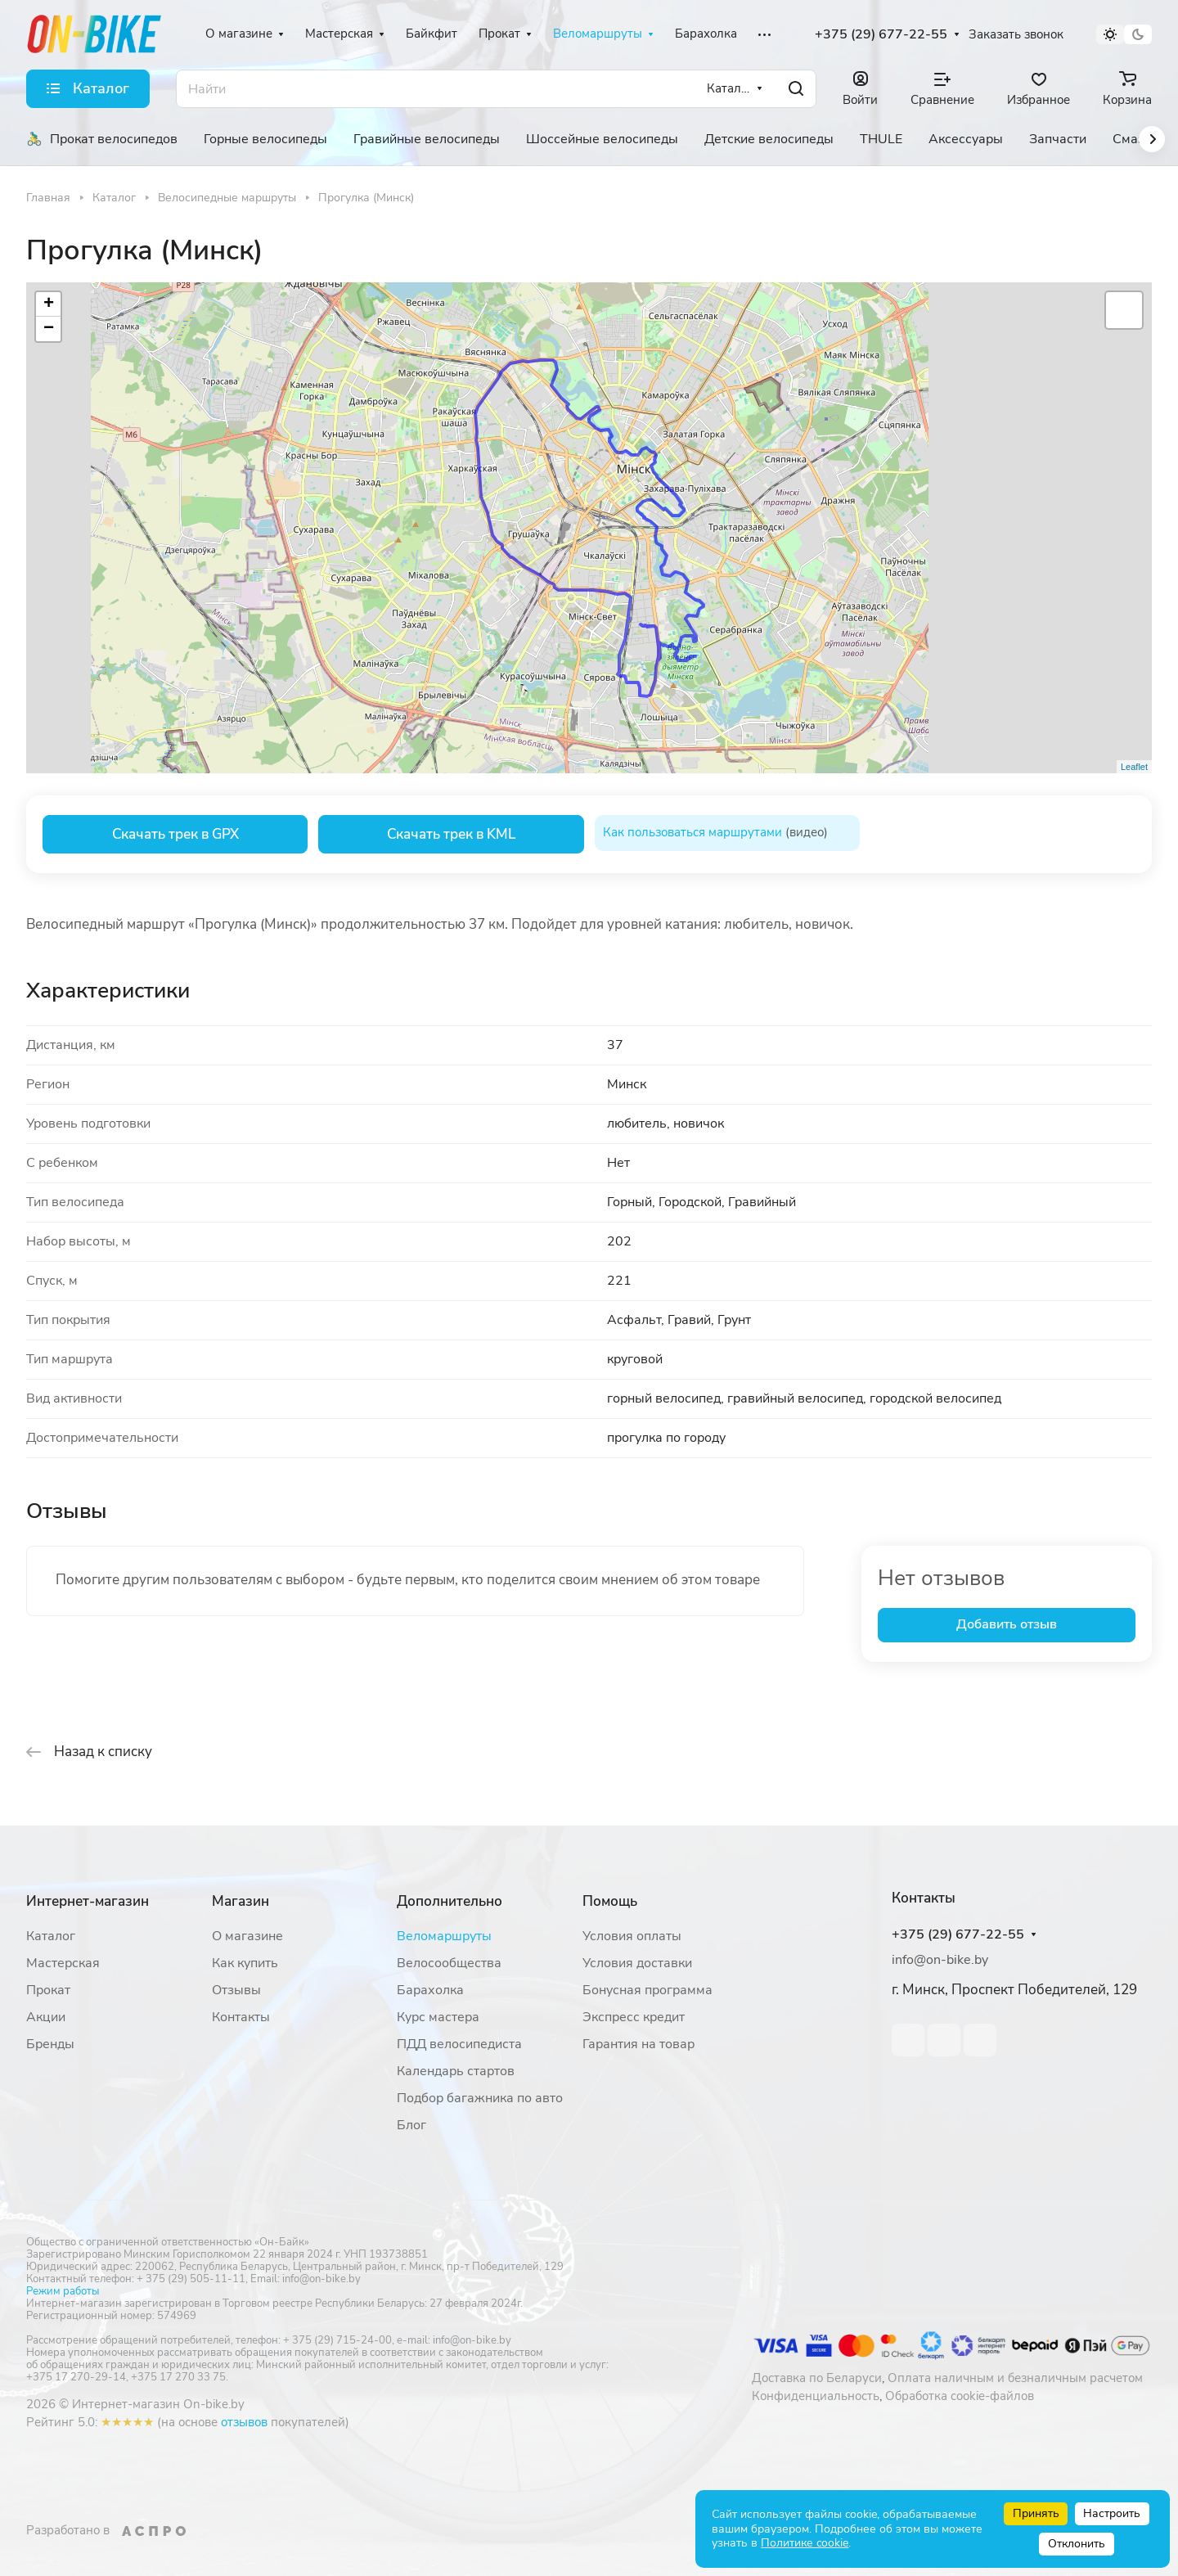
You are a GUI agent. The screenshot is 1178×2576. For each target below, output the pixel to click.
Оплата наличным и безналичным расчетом (1015, 2378)
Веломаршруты (444, 1936)
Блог (411, 2125)
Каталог (50, 1936)
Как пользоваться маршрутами (692, 832)
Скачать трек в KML (451, 834)
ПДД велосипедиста (459, 2044)
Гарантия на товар (638, 2044)
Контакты (241, 2017)
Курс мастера (438, 2017)
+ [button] (48, 304)
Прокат (48, 1990)
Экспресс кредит (633, 2017)
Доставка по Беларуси (817, 2378)
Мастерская (63, 1963)
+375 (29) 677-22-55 (881, 35)
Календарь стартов (456, 2071)
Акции (45, 2017)
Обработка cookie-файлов (959, 2396)
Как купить (245, 1963)
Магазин (240, 1901)
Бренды (50, 2044)
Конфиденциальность (815, 2396)
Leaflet (1134, 767)
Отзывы (236, 1990)
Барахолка (430, 1990)
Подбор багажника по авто (480, 2098)
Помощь (609, 1901)
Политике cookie (804, 2543)
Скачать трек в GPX (175, 834)
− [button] (48, 329)
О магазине (247, 1936)
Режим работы (62, 2291)
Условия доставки (637, 1963)
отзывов (244, 2422)
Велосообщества (449, 1963)
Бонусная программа (647, 1990)
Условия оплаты (631, 1936)
